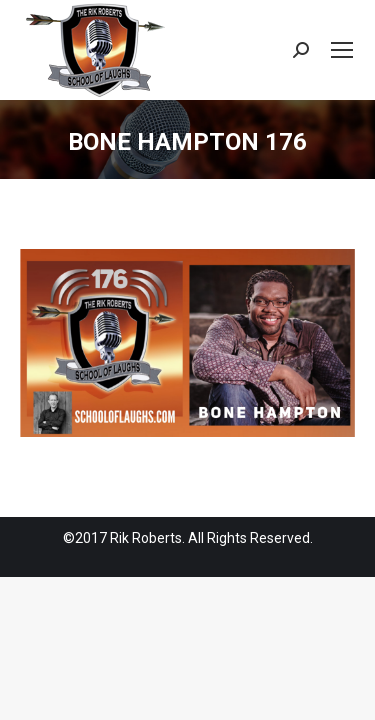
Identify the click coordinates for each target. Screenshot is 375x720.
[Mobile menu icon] (342, 50)
